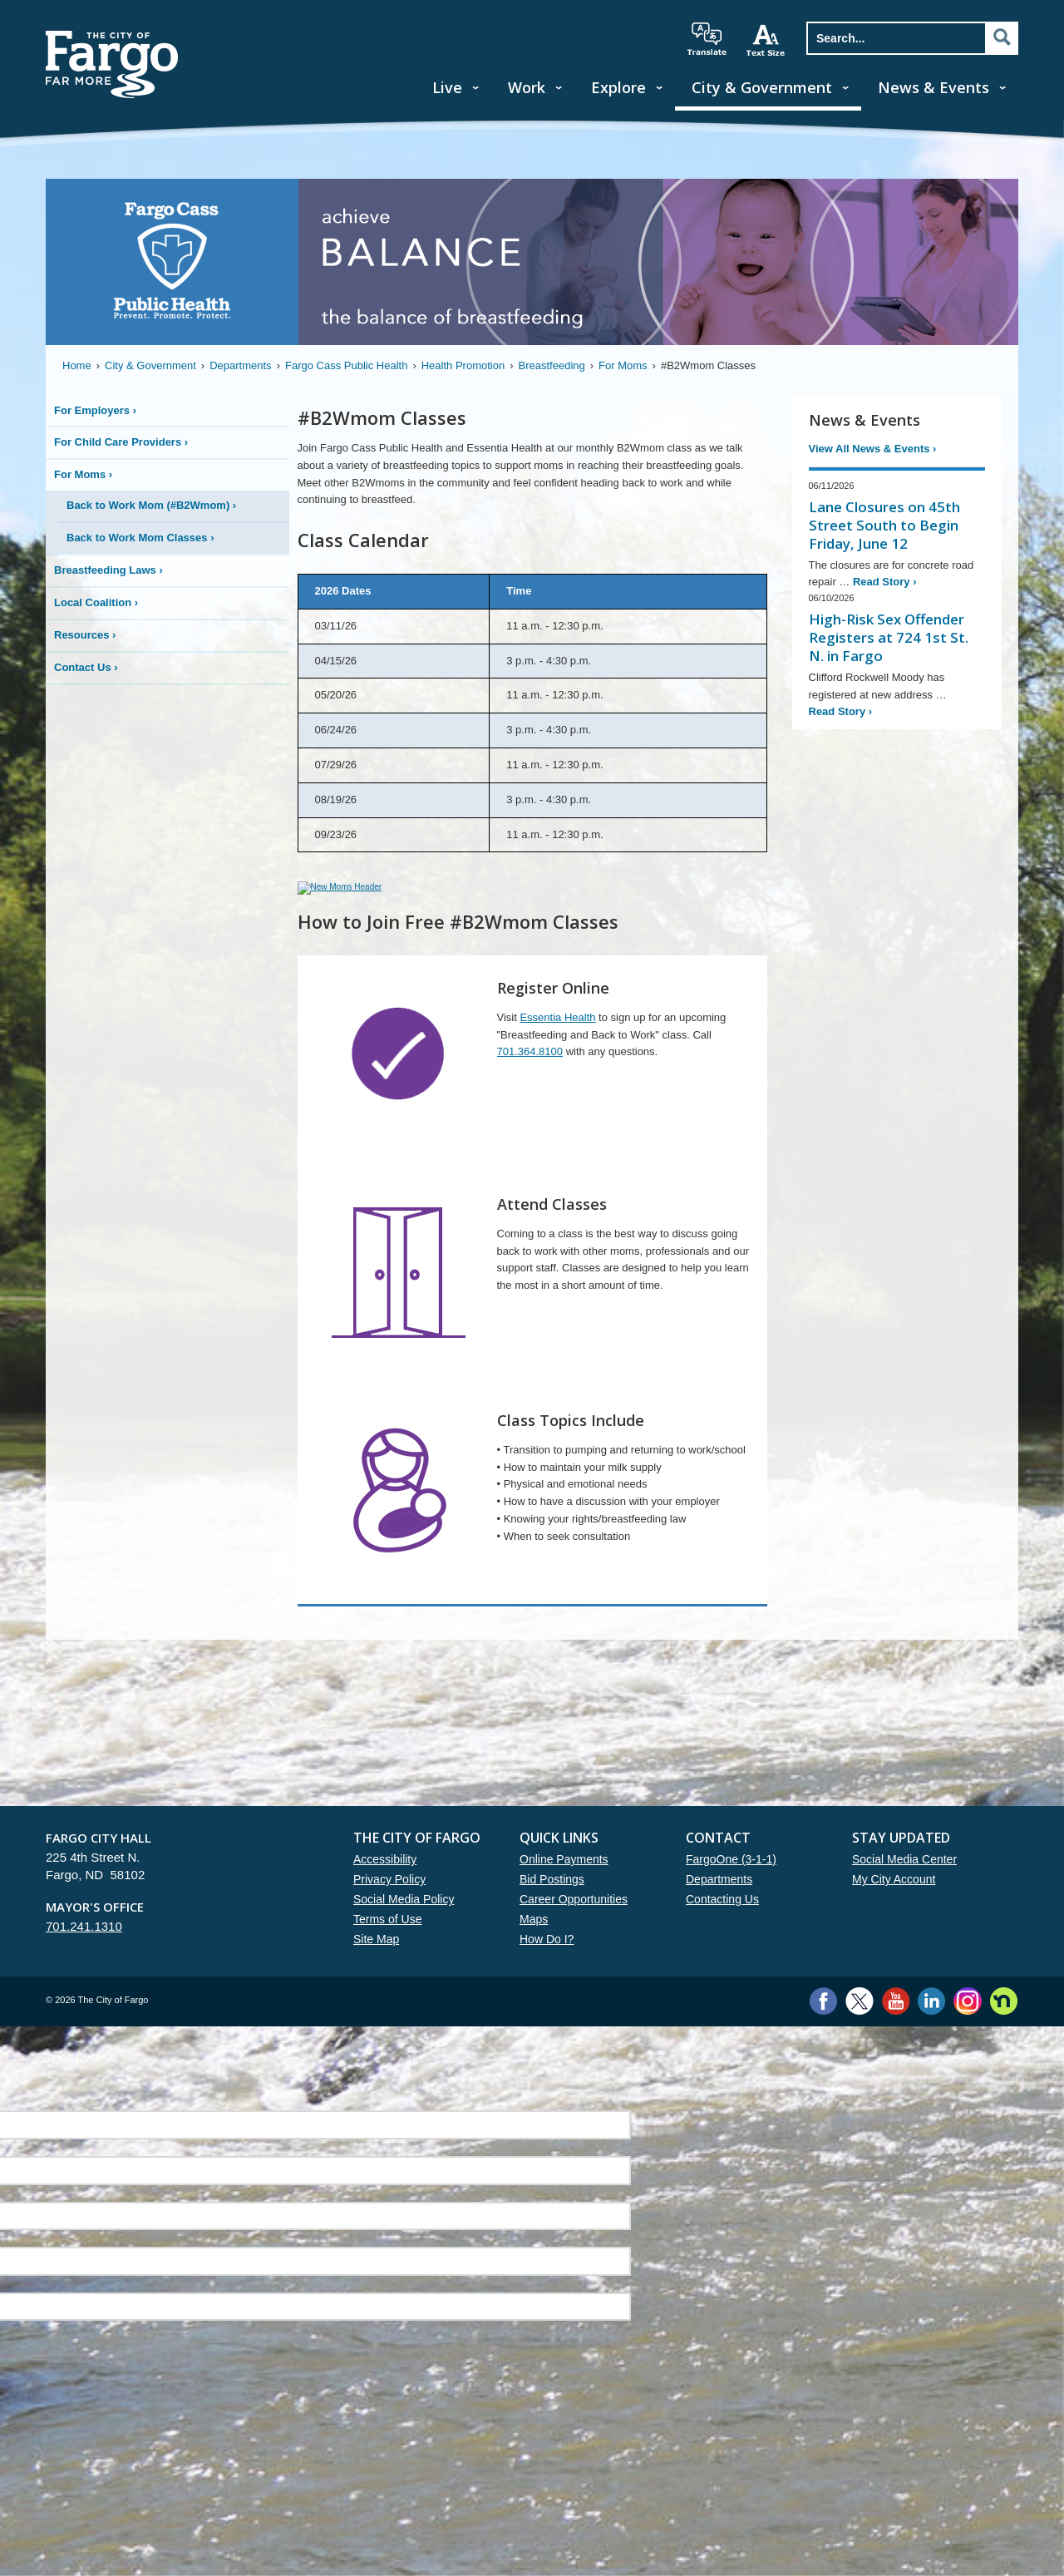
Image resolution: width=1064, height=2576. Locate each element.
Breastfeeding (552, 365)
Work (526, 87)
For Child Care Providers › (121, 442)
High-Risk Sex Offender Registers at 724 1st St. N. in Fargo (888, 637)
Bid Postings (552, 1905)
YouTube (895, 2027)
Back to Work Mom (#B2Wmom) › (151, 505)
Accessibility (384, 1886)
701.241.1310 (84, 1953)
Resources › (85, 635)
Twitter (859, 2027)
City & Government (762, 87)
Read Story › (885, 581)
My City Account (893, 1905)
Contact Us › (86, 667)
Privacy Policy (389, 1905)
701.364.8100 (530, 1078)
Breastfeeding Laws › (108, 570)
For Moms (623, 365)
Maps (534, 1945)
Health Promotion (463, 365)
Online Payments (564, 1886)
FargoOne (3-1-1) (731, 1886)
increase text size (766, 40)
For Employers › (95, 410)
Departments (240, 365)
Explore (618, 87)
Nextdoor (1003, 2027)
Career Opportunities (574, 1925)
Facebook (823, 2027)
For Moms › (83, 474)
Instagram (967, 2027)
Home (76, 365)
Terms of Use (387, 1945)
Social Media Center (904, 1886)
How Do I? (547, 1965)
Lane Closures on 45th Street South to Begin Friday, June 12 (884, 525)
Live (447, 87)
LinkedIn (931, 2027)
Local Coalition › (96, 602)
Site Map (376, 1965)
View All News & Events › (873, 448)
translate (707, 39)
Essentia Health (557, 1044)
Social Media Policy (403, 1925)
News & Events (933, 87)
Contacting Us (722, 1925)
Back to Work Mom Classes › (140, 537)
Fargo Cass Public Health (346, 365)
